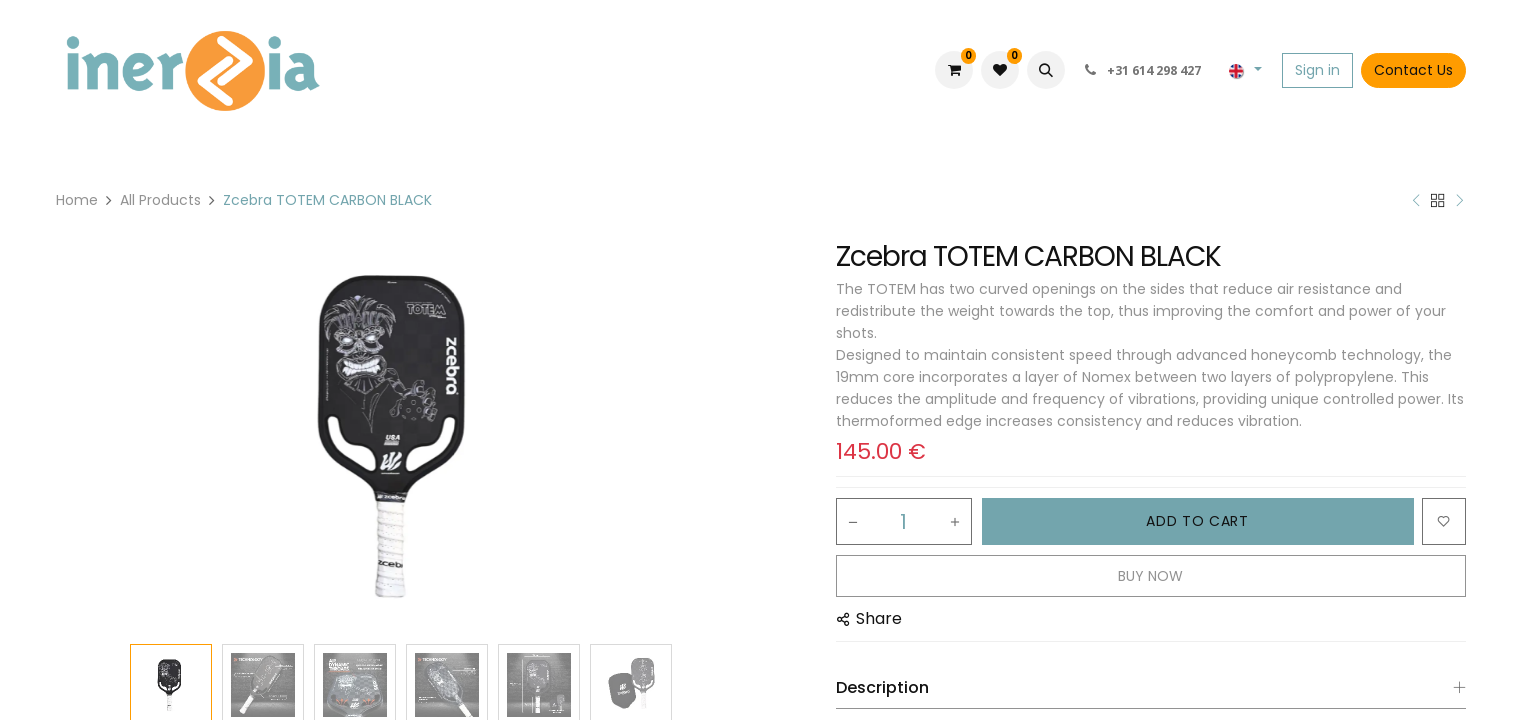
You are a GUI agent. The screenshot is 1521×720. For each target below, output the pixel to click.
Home (77, 200)
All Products (160, 200)
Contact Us (1413, 70)
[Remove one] (853, 522)
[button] (1046, 70)
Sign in (1317, 70)
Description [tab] (882, 687)
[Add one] (955, 522)
